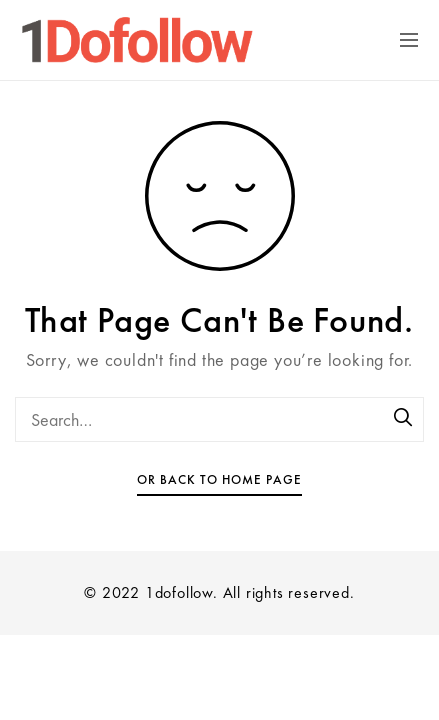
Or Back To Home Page (219, 479)
